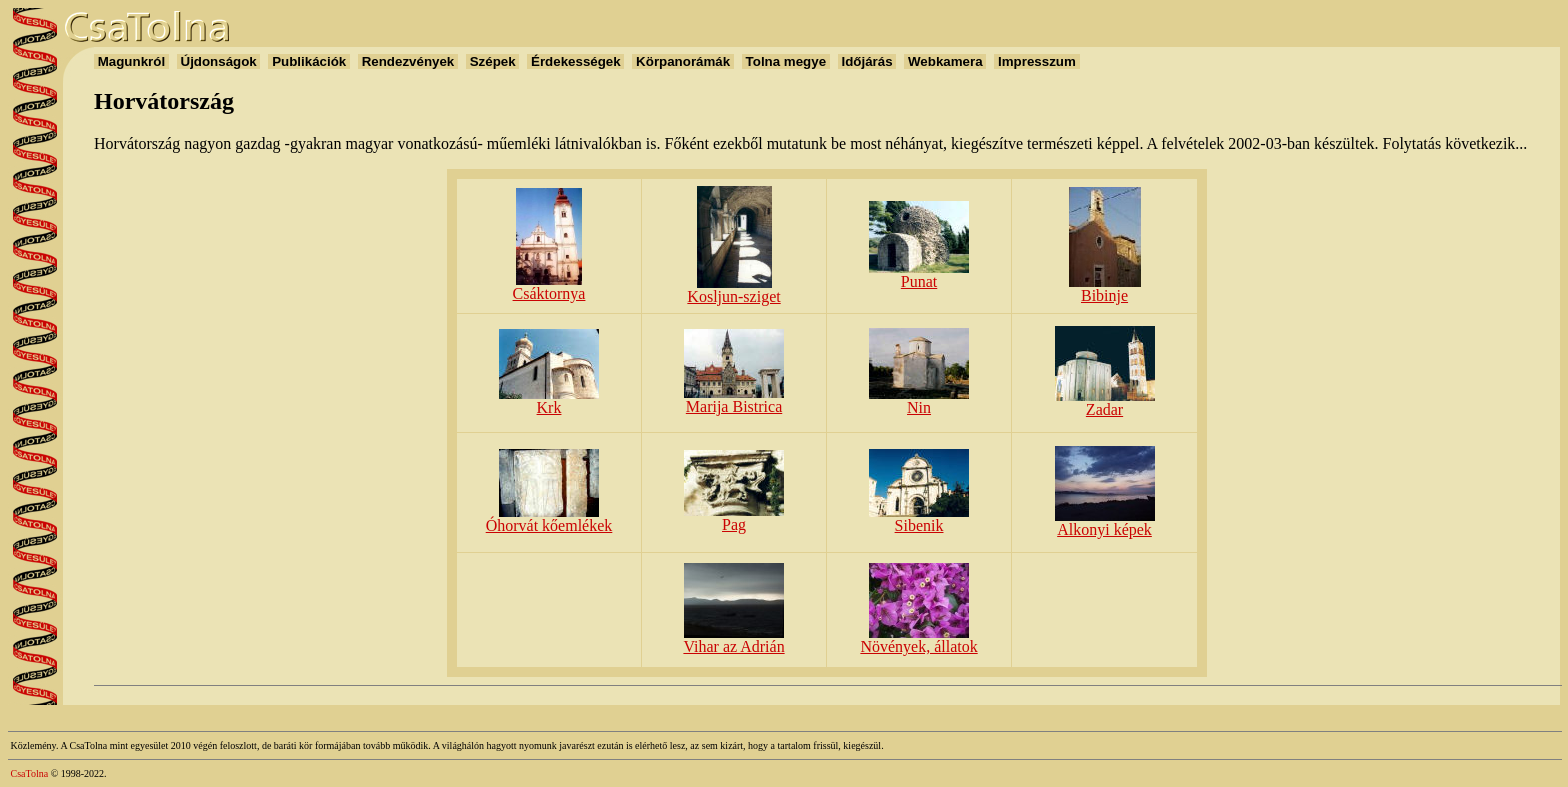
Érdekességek (575, 61)
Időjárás (867, 61)
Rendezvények (408, 61)
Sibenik (919, 518)
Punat (919, 274)
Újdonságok (219, 61)
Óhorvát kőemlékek (549, 518)
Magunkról (131, 61)
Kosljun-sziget (733, 289)
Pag (734, 517)
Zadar (1105, 402)
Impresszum (1036, 61)
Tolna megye (786, 61)
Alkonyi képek (1105, 522)
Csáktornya (549, 286)
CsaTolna (30, 773)
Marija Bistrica (734, 399)
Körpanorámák (682, 61)
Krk (549, 400)
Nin (919, 400)
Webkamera (945, 61)
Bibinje (1105, 288)
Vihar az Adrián (733, 639)
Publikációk (308, 61)
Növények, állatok (918, 639)
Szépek (492, 61)
